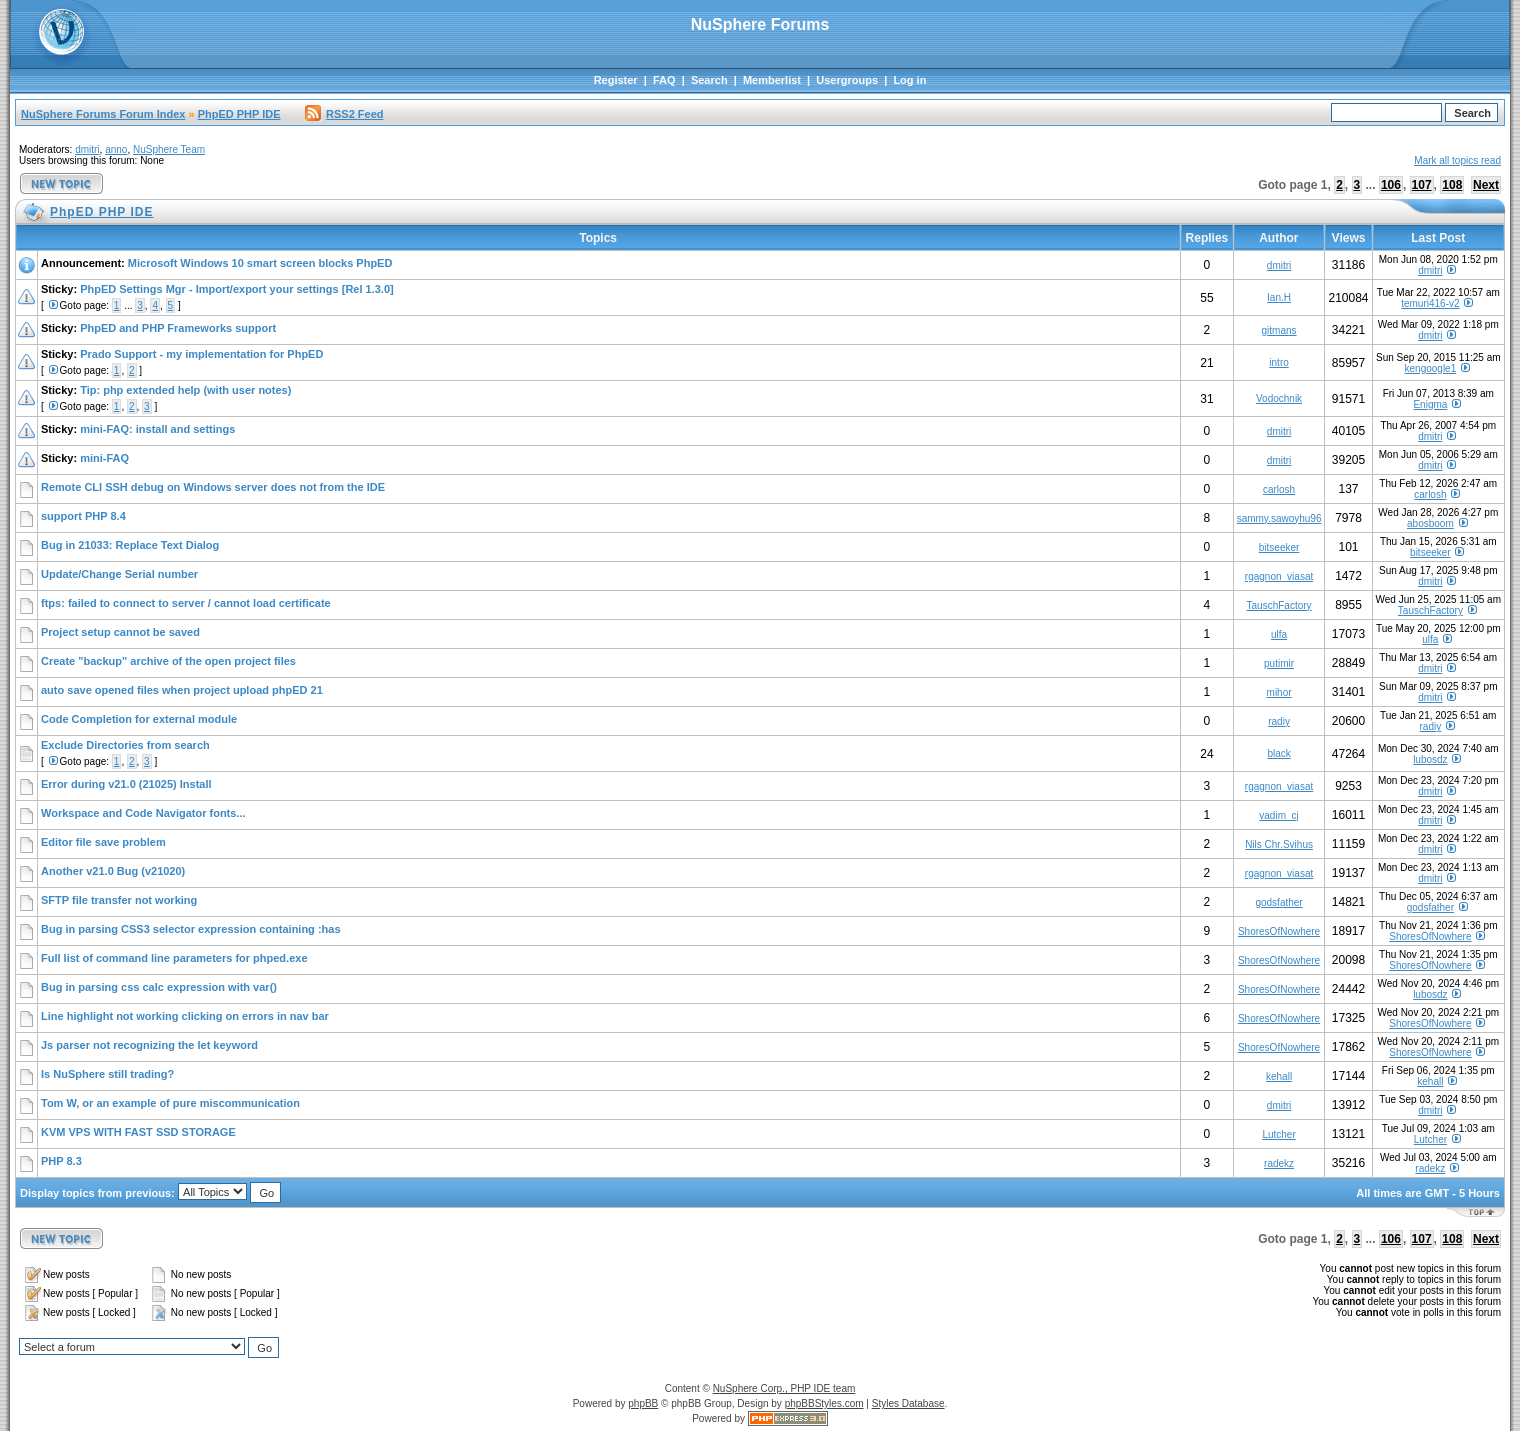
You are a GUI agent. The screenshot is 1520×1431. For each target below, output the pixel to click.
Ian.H (1279, 297)
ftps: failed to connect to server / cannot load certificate (186, 603)
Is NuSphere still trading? (107, 1074)
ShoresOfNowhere (1279, 931)
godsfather (1278, 902)
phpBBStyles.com (824, 1403)
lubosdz (1430, 759)
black (1278, 753)
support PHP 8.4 (83, 516)
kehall (1279, 1076)
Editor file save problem (103, 842)
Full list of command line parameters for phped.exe (174, 958)
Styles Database (908, 1403)
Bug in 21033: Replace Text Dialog (130, 545)
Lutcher (1278, 1134)
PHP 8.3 (61, 1161)
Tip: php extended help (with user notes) (185, 390)
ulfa (1279, 634)
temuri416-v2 (1430, 303)
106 (1391, 185)
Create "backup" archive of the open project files (168, 661)
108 (1452, 185)
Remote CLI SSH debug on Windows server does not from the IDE (213, 487)
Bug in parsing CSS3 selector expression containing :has (191, 929)
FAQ (664, 80)
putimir (1279, 663)
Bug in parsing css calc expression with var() (159, 987)
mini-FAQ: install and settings (157, 429)
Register (616, 80)
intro (1278, 362)
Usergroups (847, 80)
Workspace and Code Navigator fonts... (143, 813)
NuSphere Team (169, 149)
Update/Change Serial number (119, 574)
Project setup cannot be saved (120, 632)
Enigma (1430, 404)
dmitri (87, 149)
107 (1422, 185)
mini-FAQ (104, 458)
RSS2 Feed (344, 114)
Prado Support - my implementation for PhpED (201, 354)
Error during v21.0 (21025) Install (126, 784)
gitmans (1279, 330)
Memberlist (772, 80)
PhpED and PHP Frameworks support (178, 328)
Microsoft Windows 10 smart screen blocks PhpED (260, 263)
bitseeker (1279, 547)
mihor (1279, 692)
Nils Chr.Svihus (1279, 844)
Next (1486, 185)
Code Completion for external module (139, 719)
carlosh (1279, 489)
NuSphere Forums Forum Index (103, 114)
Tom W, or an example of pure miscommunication (170, 1103)
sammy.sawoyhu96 (1279, 518)
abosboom (1430, 523)
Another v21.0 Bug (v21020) (113, 871)
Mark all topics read (1457, 160)
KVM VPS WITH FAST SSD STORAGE (138, 1132)
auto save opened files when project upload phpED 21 (182, 690)
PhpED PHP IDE (239, 114)
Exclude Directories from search (125, 745)
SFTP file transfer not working (119, 900)
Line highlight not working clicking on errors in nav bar (185, 1016)
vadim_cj (1278, 815)
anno (116, 149)
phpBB (643, 1403)
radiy (1279, 721)
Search (709, 80)
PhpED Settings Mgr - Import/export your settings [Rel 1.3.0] (237, 289)
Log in (909, 80)
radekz (1279, 1163)
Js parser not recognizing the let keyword (149, 1045)
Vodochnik (1279, 398)
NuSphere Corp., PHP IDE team (784, 1388)
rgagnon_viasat (1279, 576)
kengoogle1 (1431, 368)
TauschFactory (1279, 605)
